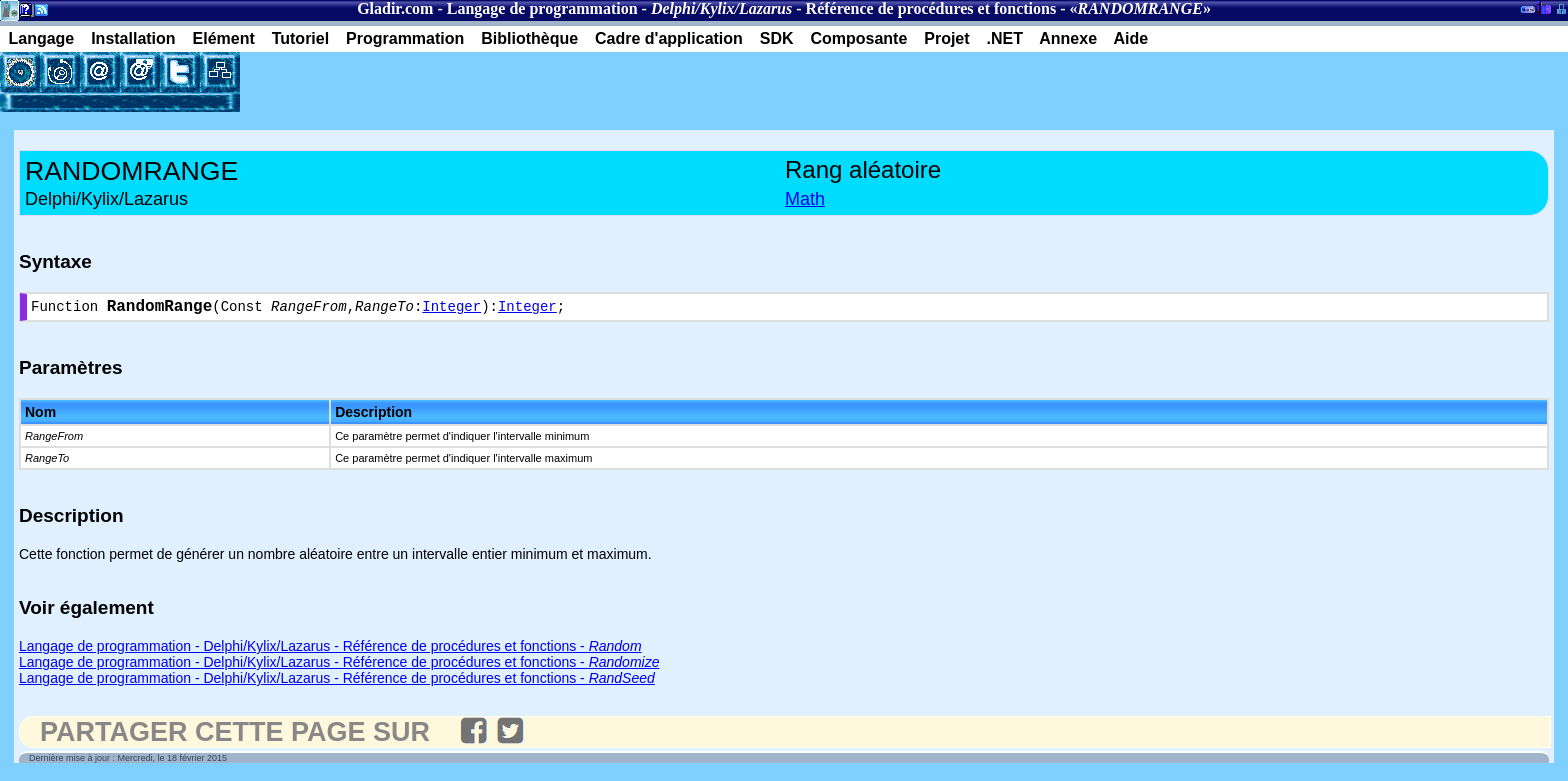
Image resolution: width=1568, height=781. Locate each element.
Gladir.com (395, 8)
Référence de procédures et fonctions (931, 8)
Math (805, 199)
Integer (451, 309)
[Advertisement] (474, 82)
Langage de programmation (542, 8)
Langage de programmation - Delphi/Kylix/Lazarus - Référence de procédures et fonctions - (330, 650)
